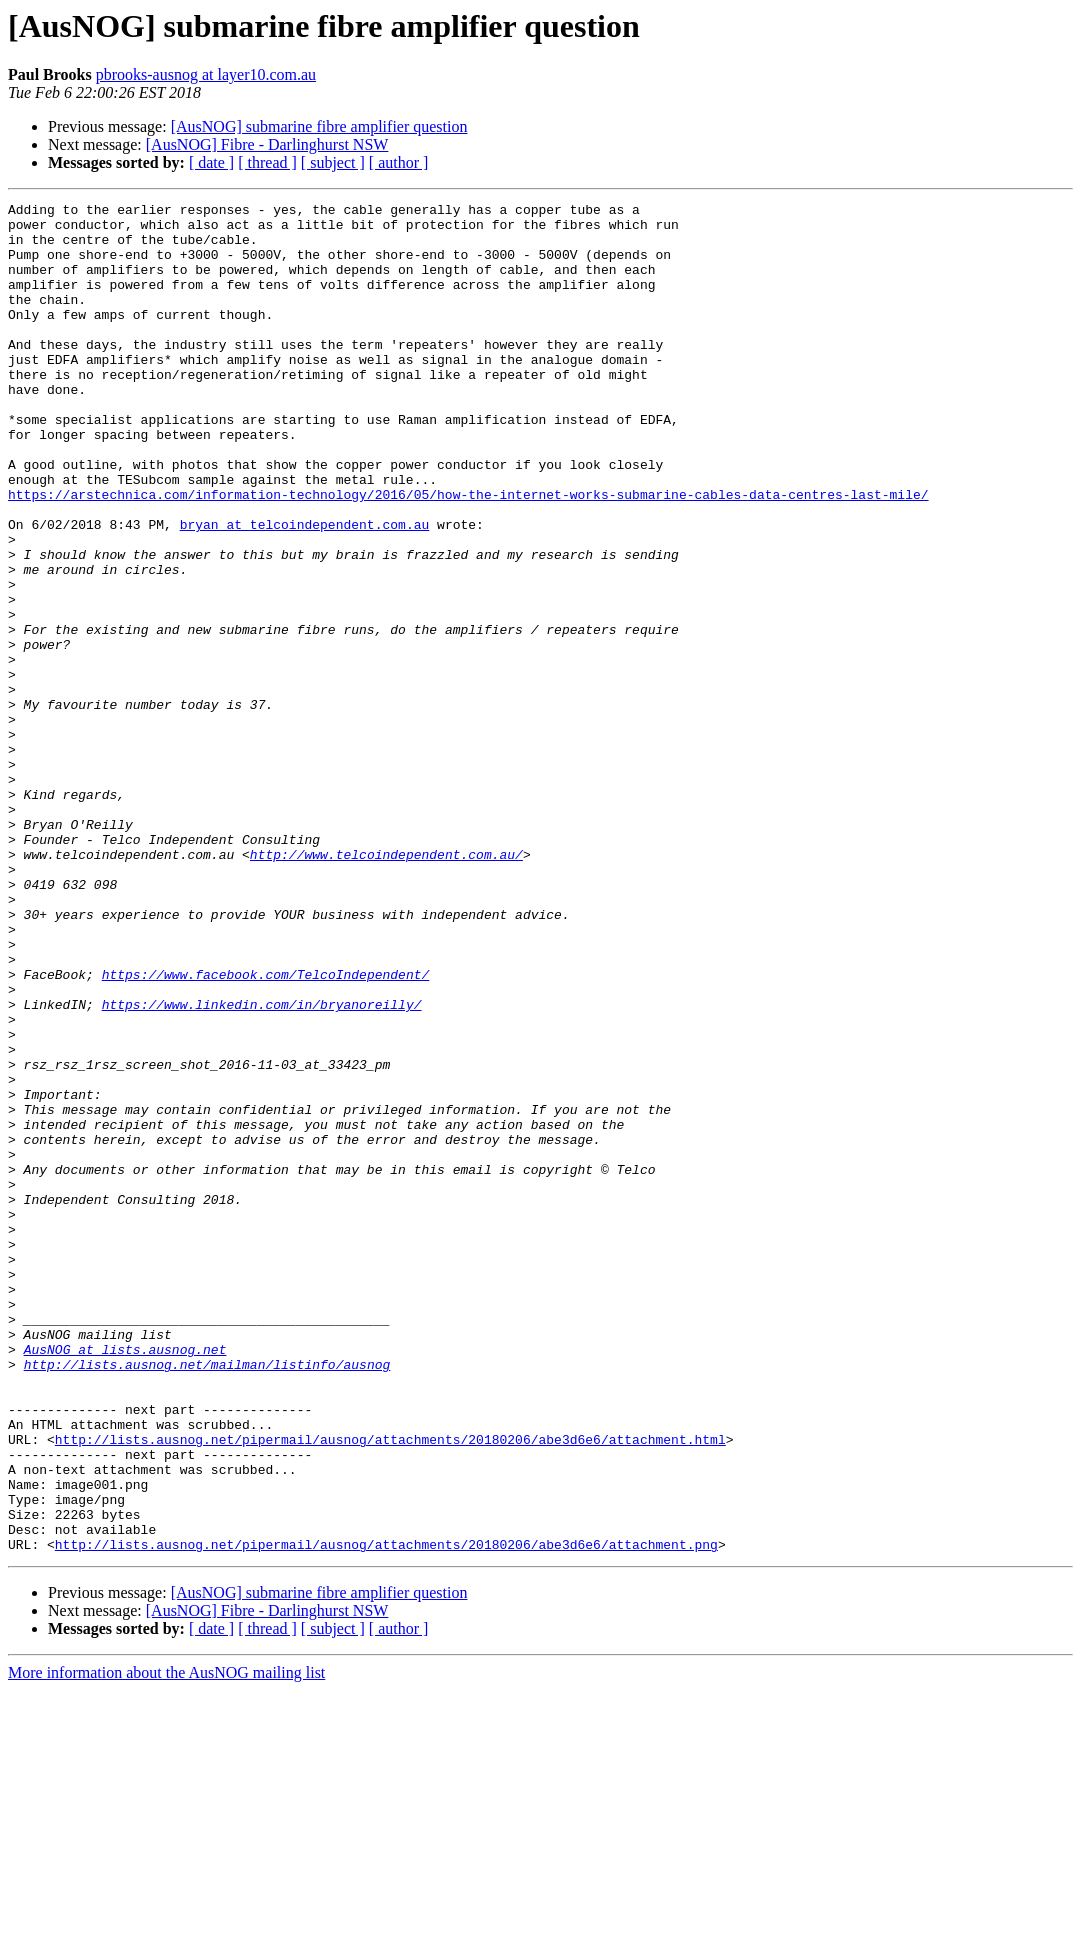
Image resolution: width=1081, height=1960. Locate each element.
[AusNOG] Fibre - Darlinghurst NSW (267, 144)
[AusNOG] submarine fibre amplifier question (319, 126)
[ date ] (211, 162)
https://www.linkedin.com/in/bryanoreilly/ (262, 1166)
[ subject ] (333, 162)
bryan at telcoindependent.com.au (305, 590)
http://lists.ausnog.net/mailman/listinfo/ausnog (207, 1598)
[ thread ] (267, 162)
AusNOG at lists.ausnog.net (125, 1580)
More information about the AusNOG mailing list (166, 1942)
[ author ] (399, 162)
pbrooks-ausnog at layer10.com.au (206, 74)
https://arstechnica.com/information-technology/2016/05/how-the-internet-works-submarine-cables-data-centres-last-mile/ (468, 554)
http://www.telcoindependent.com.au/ (386, 986)
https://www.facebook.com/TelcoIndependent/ (266, 1130)
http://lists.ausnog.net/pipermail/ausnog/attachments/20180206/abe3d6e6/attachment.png (386, 1814)
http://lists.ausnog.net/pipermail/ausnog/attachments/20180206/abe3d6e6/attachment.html (390, 1688)
